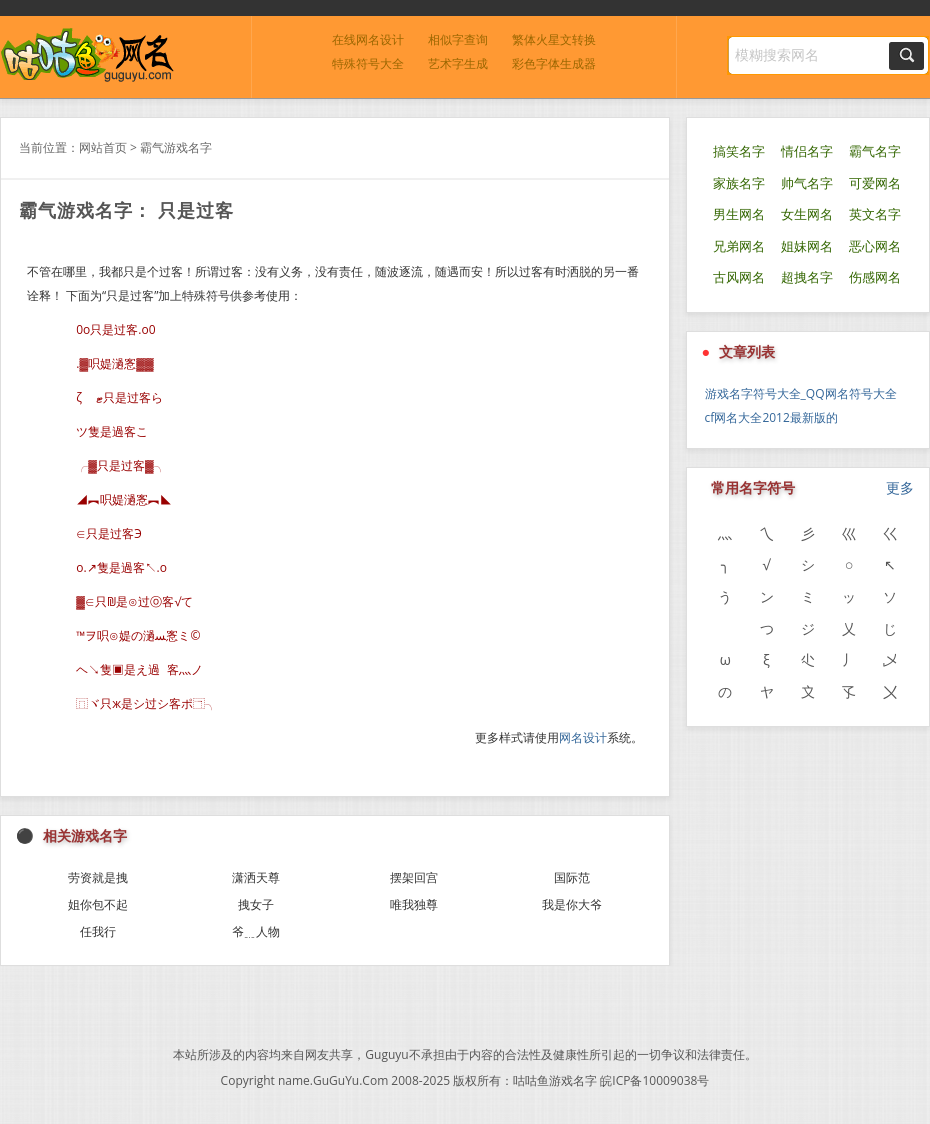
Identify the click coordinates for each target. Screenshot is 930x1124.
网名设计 (583, 737)
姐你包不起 (98, 904)
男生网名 (739, 214)
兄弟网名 (739, 246)
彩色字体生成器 (554, 63)
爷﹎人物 (256, 931)
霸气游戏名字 (176, 147)
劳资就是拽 (98, 877)
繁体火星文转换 (554, 39)
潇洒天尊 (256, 877)
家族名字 (739, 183)
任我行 (98, 931)
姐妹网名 (807, 246)
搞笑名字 (739, 151)
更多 (900, 487)
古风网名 (739, 277)
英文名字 (875, 214)
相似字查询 (458, 39)
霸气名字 (875, 151)
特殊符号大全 (368, 63)
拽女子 (256, 904)
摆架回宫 (414, 877)
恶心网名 (875, 246)
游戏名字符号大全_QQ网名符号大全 (801, 393)
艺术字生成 (458, 63)
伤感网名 (875, 277)
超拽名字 (807, 277)
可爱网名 (875, 183)
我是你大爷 (572, 904)
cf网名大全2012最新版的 (771, 417)
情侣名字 (807, 151)
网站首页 (103, 147)
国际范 (572, 877)
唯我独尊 (414, 904)
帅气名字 (807, 183)
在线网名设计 (368, 39)
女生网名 (807, 214)
